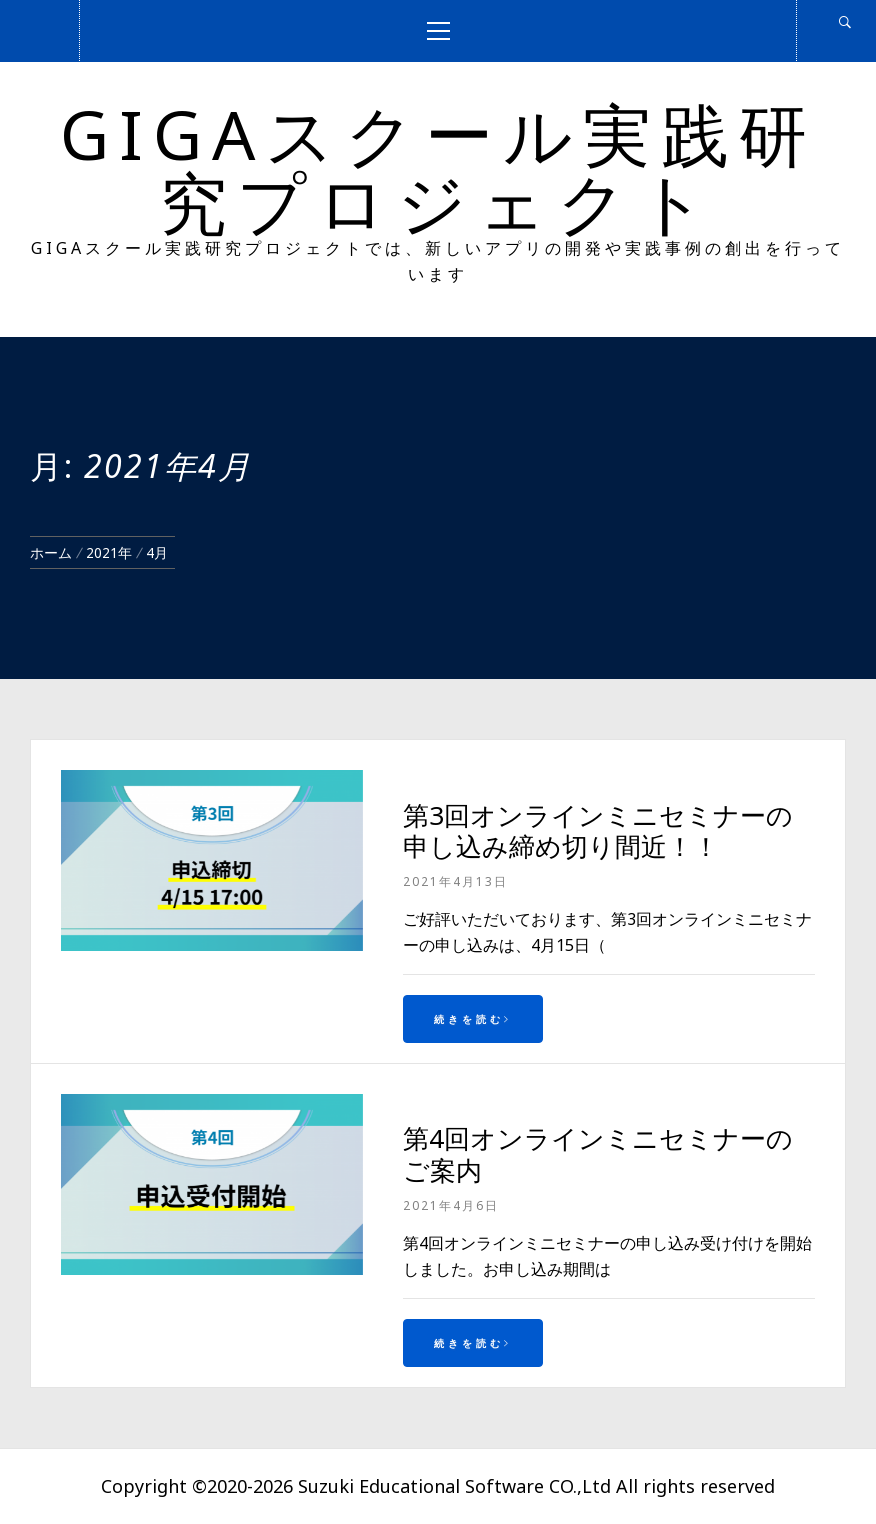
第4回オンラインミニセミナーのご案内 (598, 1153)
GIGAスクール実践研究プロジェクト (438, 167)
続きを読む (473, 1019)
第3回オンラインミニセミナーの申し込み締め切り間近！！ (598, 830)
